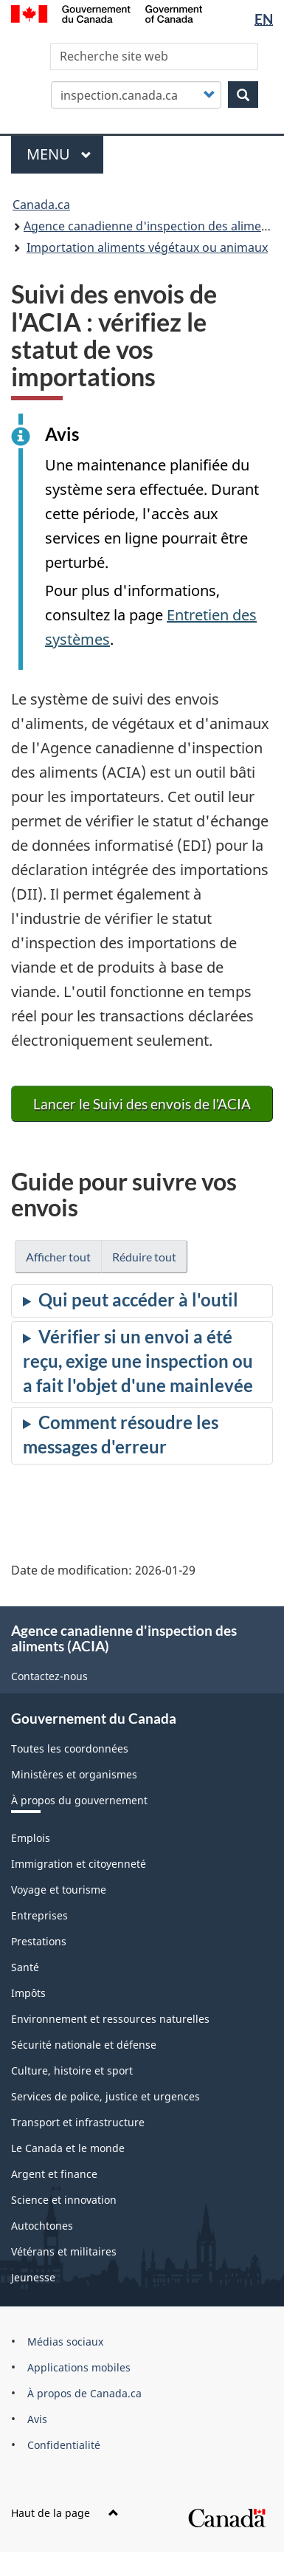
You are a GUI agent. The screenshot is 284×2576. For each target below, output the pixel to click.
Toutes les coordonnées (69, 1748)
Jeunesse (33, 2277)
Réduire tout (144, 1257)
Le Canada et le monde (68, 2148)
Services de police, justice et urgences (105, 2096)
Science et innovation (64, 2200)
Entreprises (39, 1915)
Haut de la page (65, 2513)
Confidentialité (63, 2445)
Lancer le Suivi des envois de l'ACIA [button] (142, 1103)
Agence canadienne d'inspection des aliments (151, 226)
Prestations (38, 1941)
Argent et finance (54, 2174)
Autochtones (42, 2226)
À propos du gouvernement (79, 1800)
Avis (37, 2419)
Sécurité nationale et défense (83, 2045)
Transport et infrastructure (78, 2122)
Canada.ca (41, 204)
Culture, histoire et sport (72, 2070)
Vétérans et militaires (64, 2251)
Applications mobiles (79, 2367)
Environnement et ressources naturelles (110, 2019)
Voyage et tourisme (58, 1890)
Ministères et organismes (74, 1774)
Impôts (28, 1993)
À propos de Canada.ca (84, 2393)
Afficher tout (58, 1257)
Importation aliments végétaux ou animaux (147, 247)
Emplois (30, 1838)
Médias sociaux (65, 2341)
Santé (25, 1967)
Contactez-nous (49, 1676)
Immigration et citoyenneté (78, 1864)
